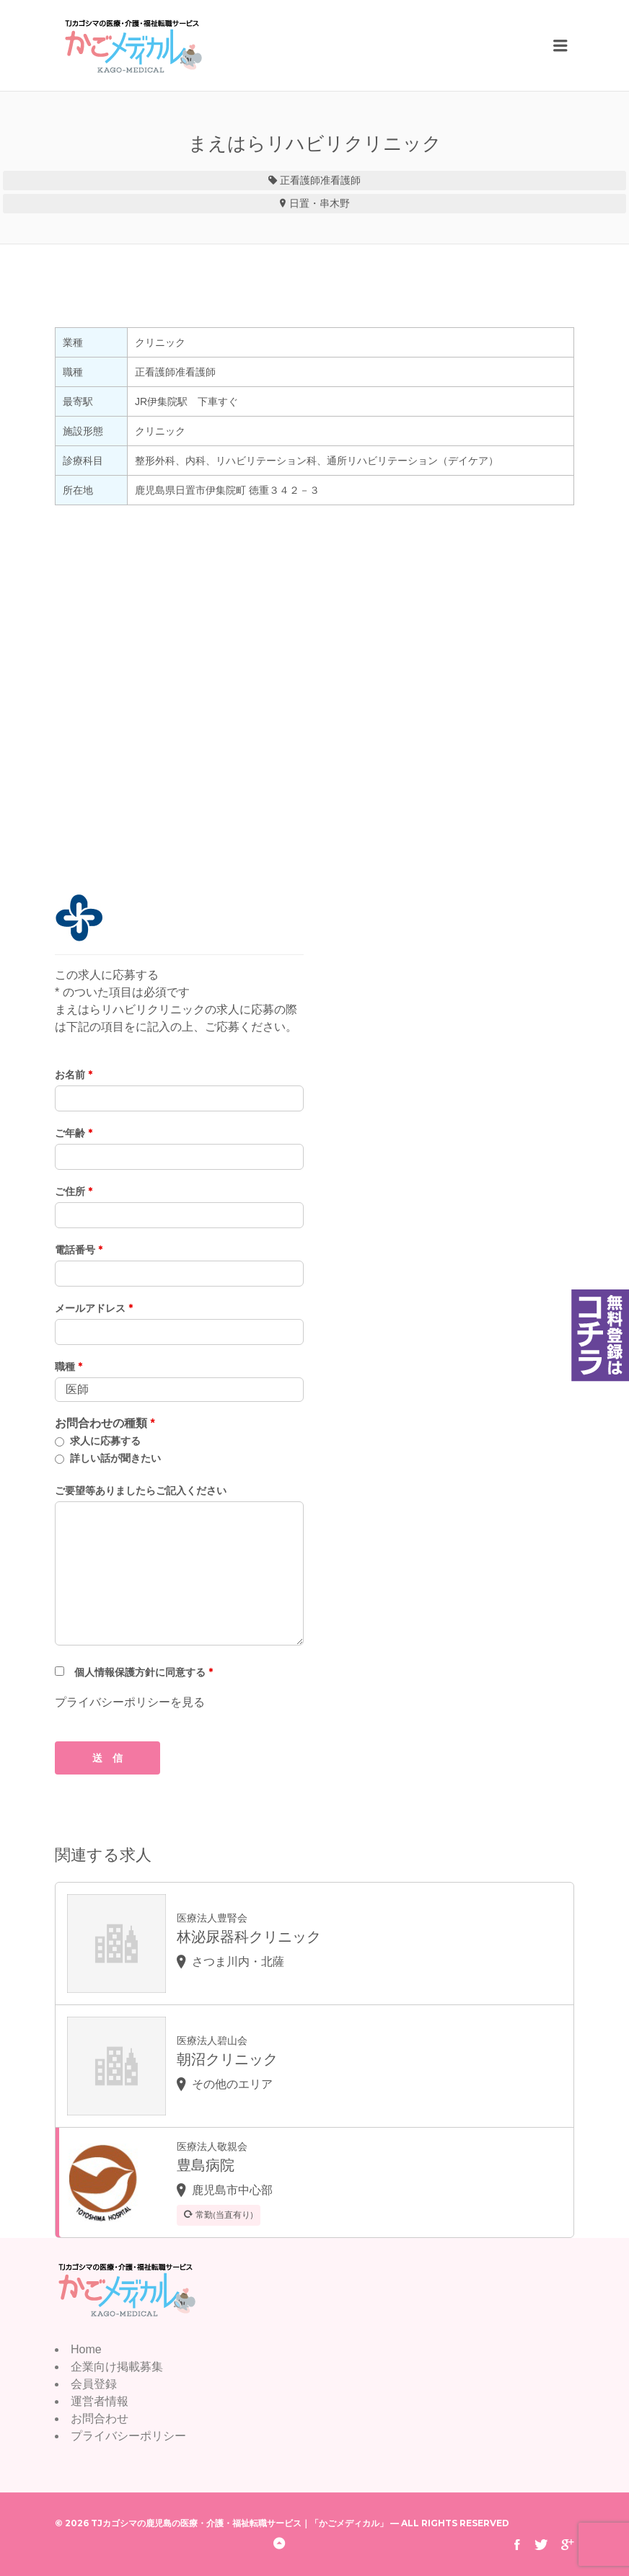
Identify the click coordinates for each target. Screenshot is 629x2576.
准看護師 (340, 180)
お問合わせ (99, 2418)
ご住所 (73, 1191)
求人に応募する (105, 1440)
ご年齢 (73, 1133)
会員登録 (94, 2384)
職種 (68, 1366)
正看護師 (300, 180)
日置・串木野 (319, 203)
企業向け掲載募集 (117, 2366)
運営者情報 (99, 2401)
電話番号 (78, 1249)
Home (86, 2349)
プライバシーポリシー (128, 2436)
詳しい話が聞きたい (115, 1458)
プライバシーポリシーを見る (130, 1702)
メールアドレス (94, 1308)
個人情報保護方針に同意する (143, 1672)
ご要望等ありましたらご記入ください (140, 1490)
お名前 (73, 1074)
